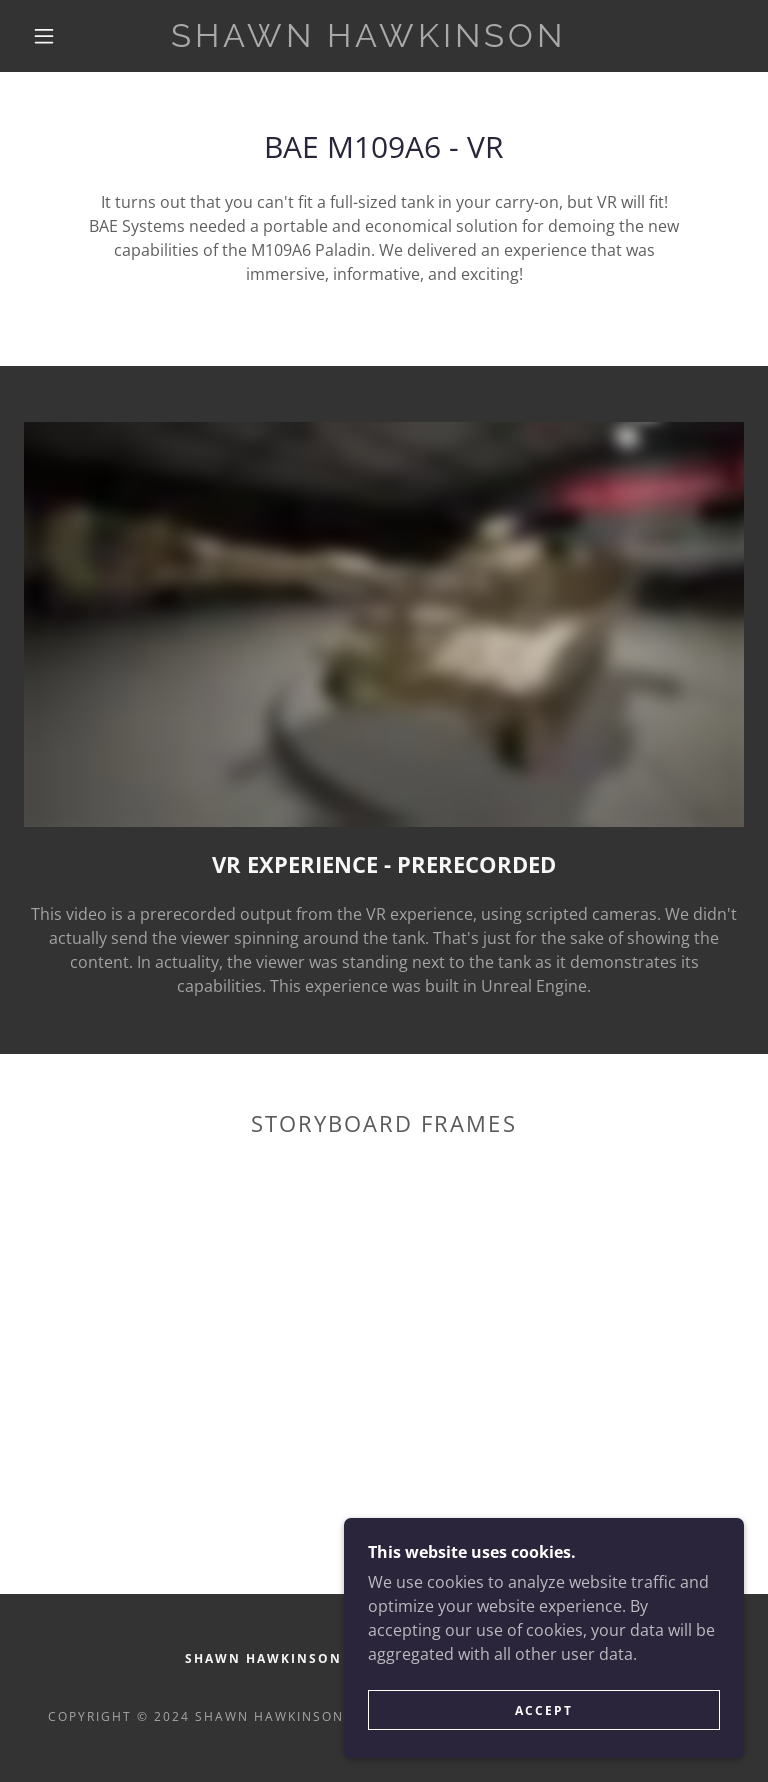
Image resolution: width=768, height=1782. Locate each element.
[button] (44, 36)
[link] (368, 41)
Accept (544, 1710)
